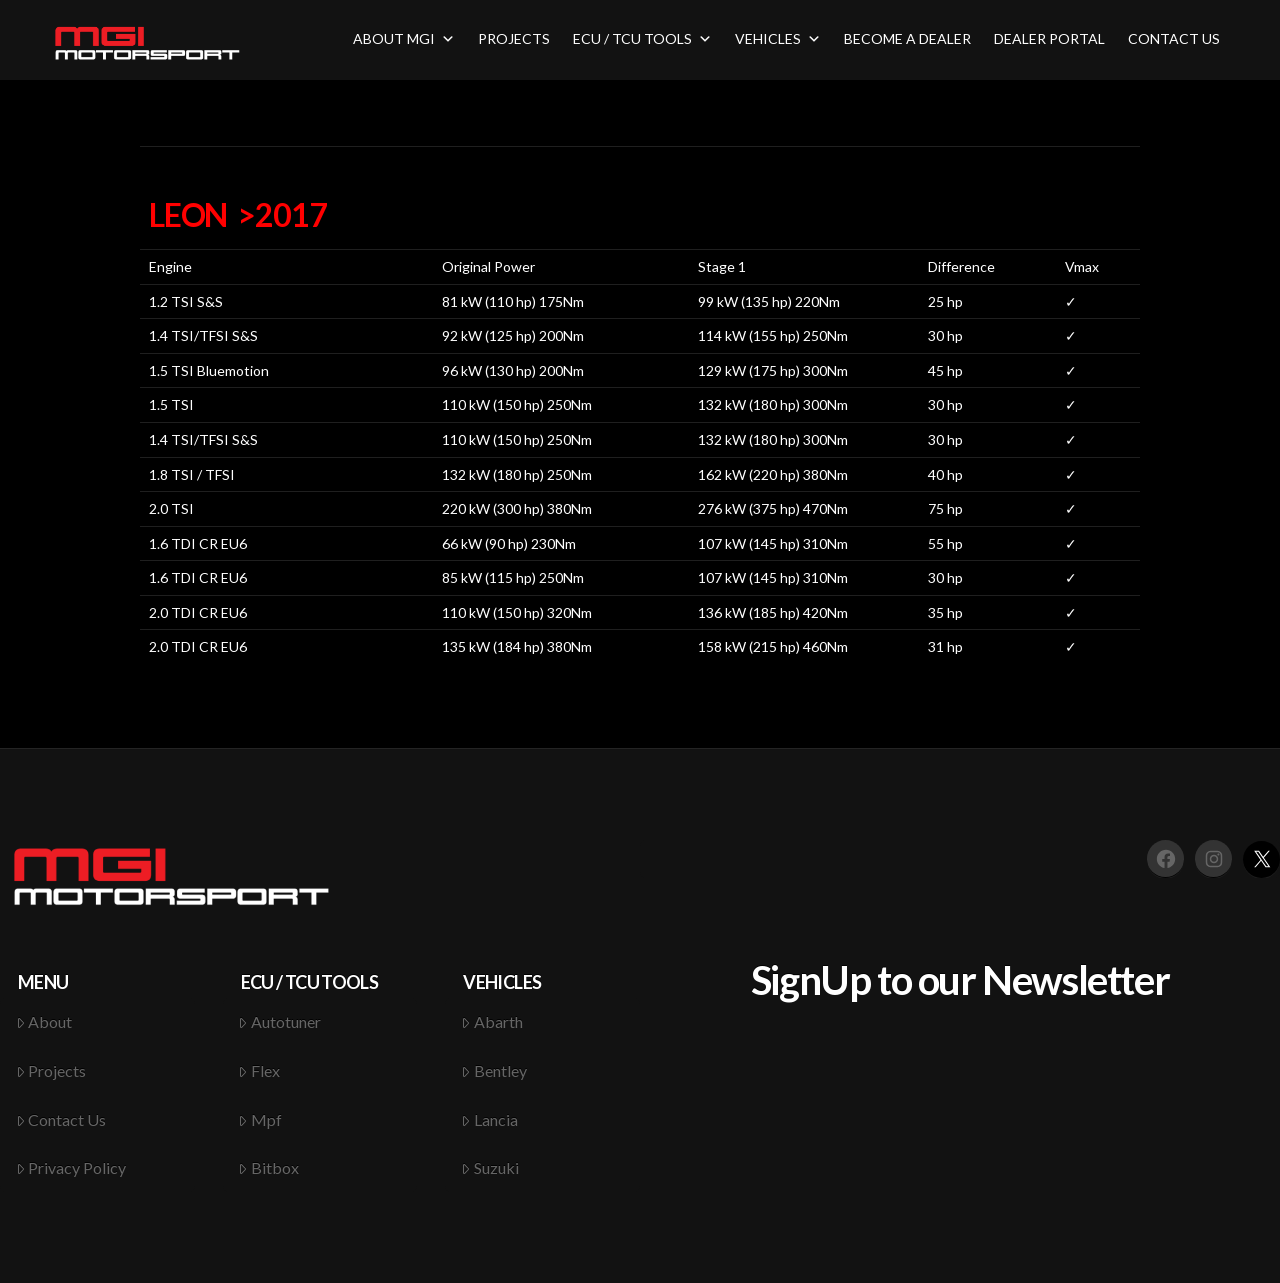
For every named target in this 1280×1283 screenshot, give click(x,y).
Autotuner (279, 1021)
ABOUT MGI (404, 38)
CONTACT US (1174, 38)
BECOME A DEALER (907, 38)
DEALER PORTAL (1049, 38)
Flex (259, 1070)
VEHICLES (778, 38)
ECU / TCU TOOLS (642, 38)
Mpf (260, 1119)
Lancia (489, 1119)
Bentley (494, 1070)
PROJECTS (514, 38)
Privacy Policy (71, 1167)
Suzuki (490, 1167)
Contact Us (61, 1119)
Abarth (492, 1021)
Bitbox (268, 1167)
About (44, 1021)
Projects (51, 1070)
